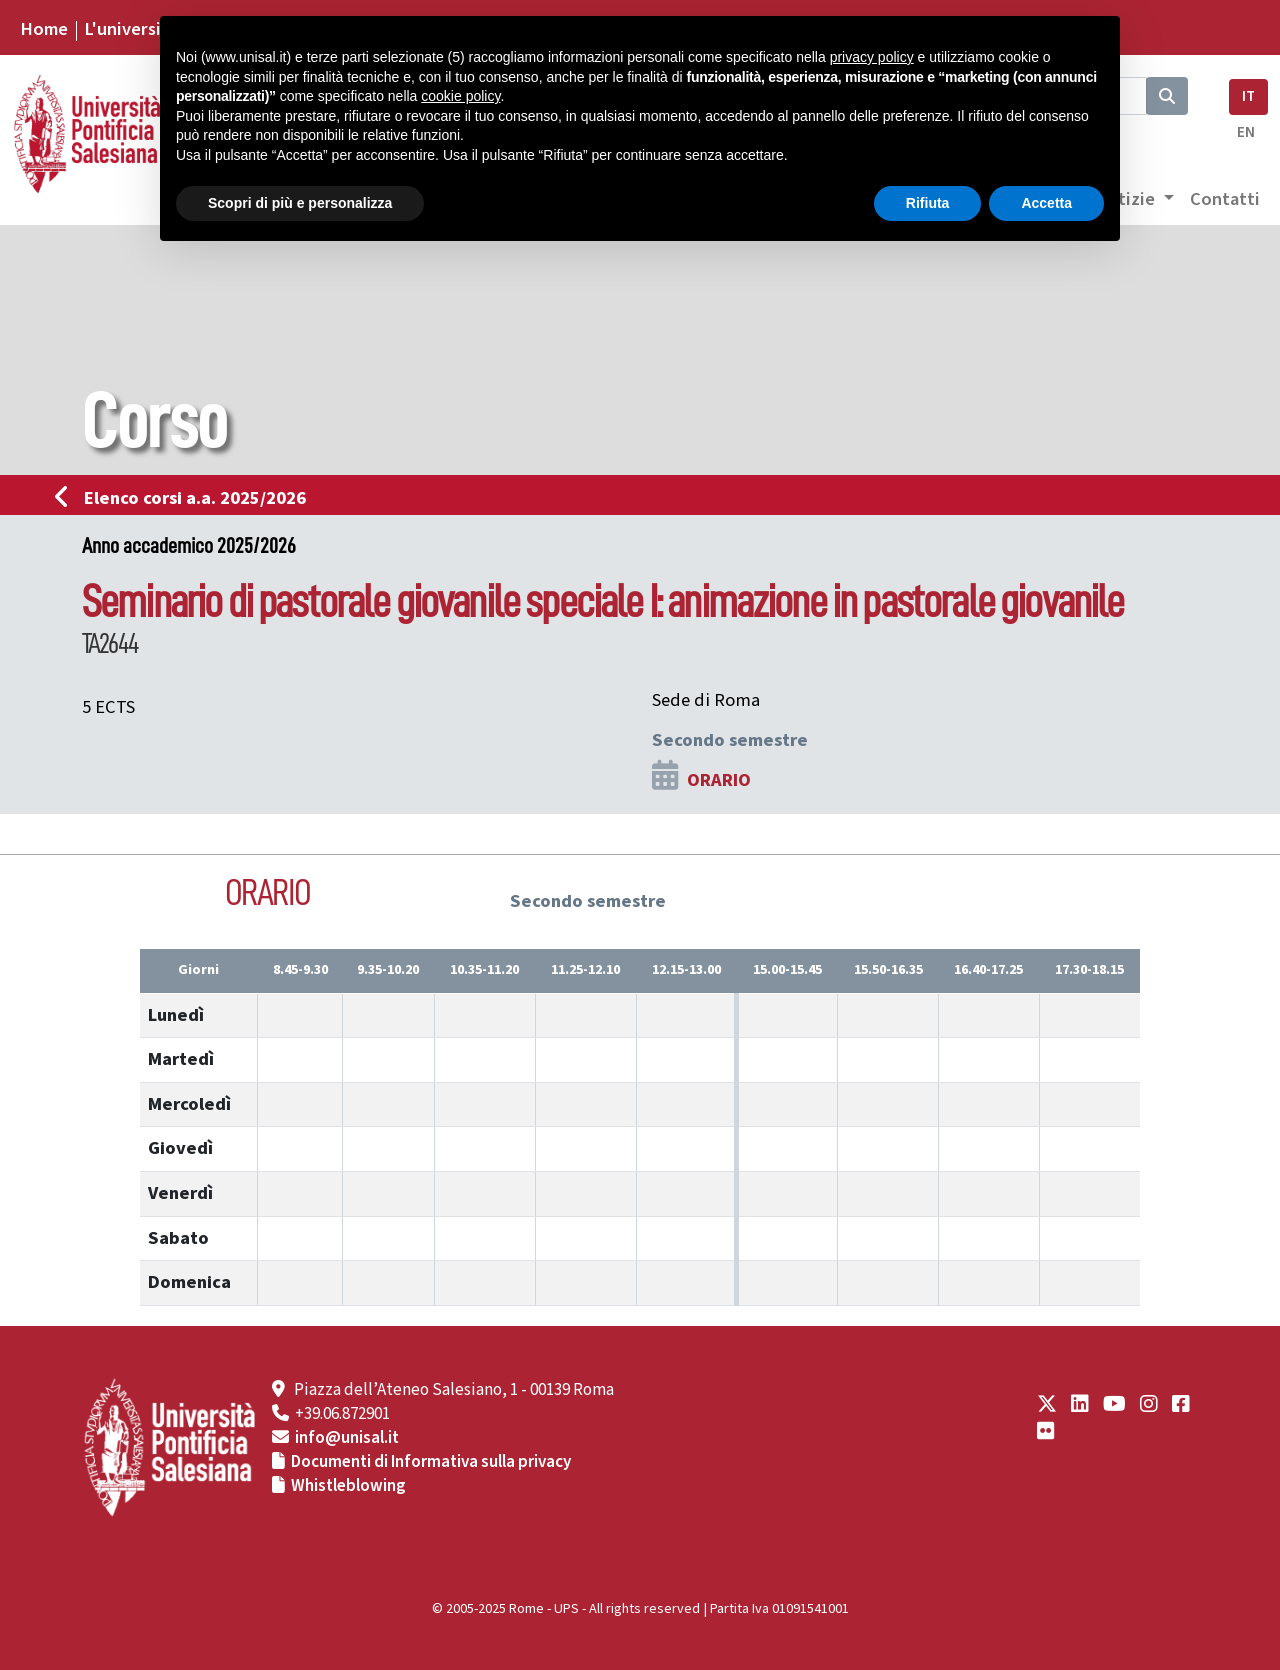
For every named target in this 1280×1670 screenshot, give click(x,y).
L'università (131, 29)
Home (44, 29)
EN (1246, 132)
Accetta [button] (1046, 203)
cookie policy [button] (460, 96)
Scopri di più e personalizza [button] (300, 203)
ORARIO (719, 780)
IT (1248, 96)
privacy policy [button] (872, 57)
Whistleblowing (348, 1486)
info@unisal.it (347, 1438)
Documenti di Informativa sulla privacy (431, 1462)
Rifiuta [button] (928, 203)
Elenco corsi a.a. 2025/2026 (186, 498)
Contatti (1225, 199)
